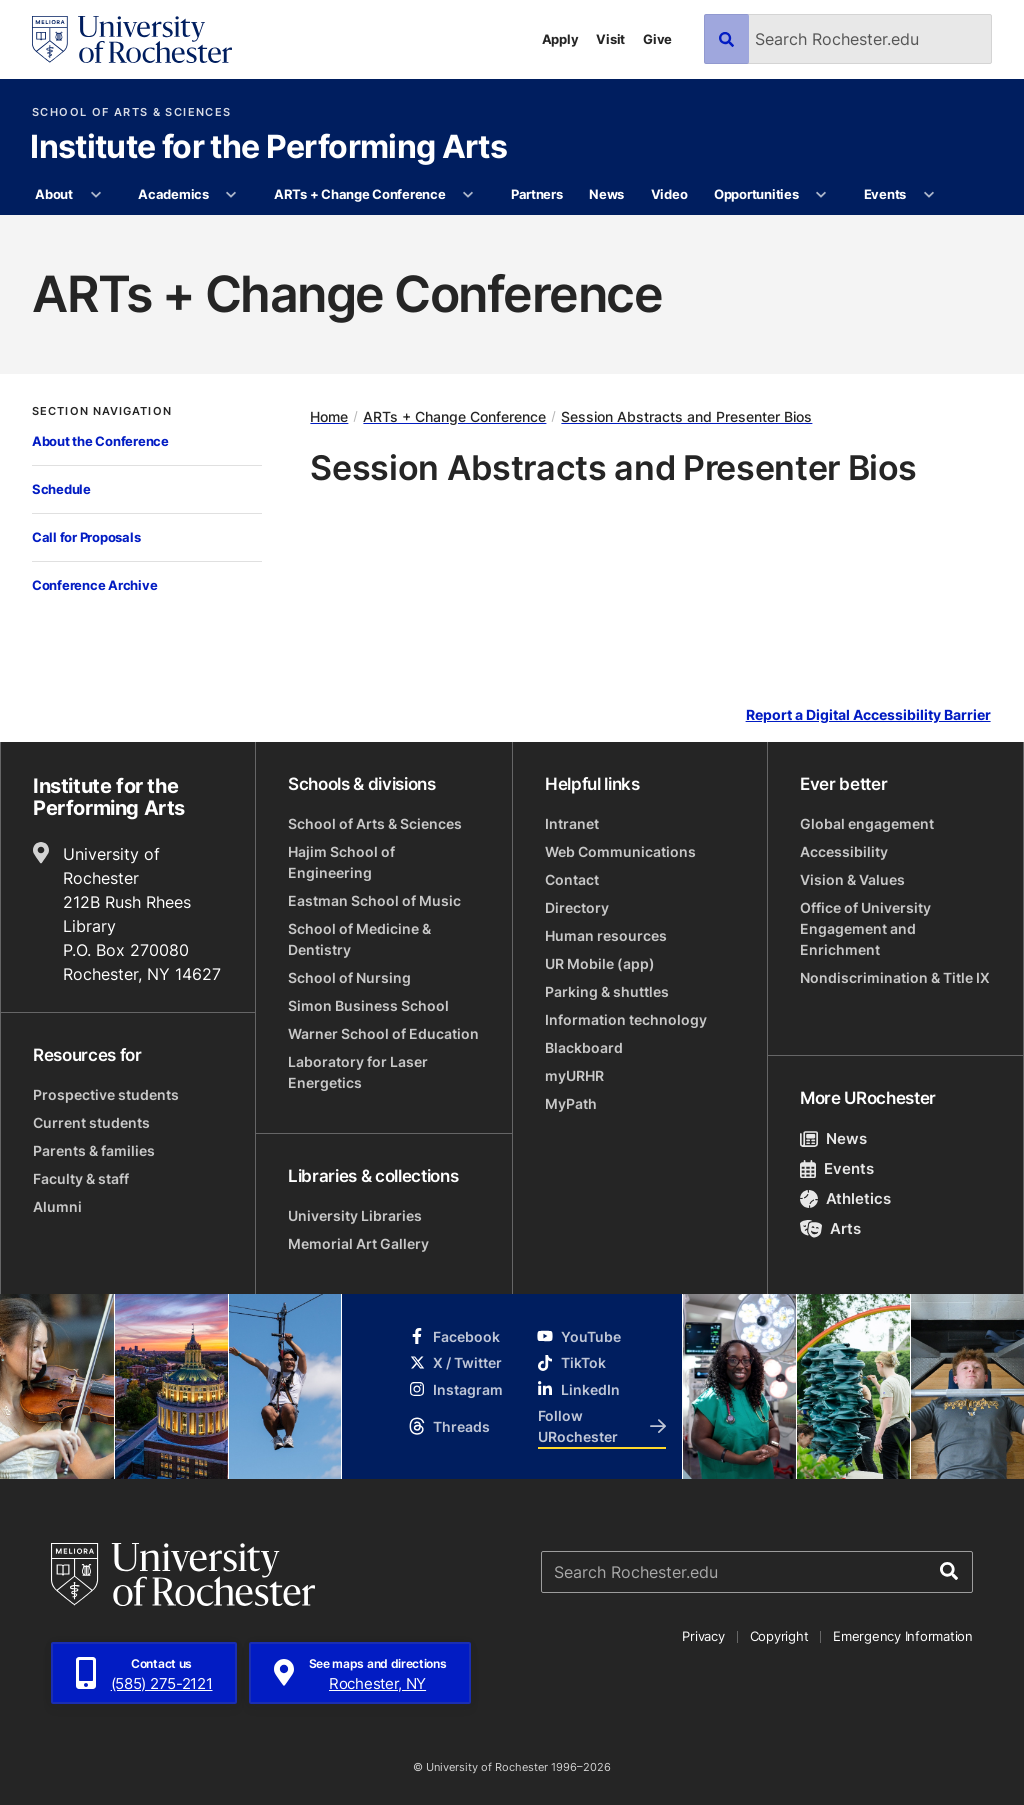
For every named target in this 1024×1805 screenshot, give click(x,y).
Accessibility (844, 851)
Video (669, 194)
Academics (173, 194)
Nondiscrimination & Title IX (895, 977)
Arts (830, 1228)
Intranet (572, 823)
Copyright (779, 1636)
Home (329, 416)
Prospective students (106, 1094)
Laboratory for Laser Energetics (358, 1072)
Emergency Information (903, 1636)
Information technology (626, 1019)
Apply (560, 39)
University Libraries (355, 1215)
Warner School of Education (383, 1033)
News (606, 194)
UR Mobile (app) (600, 963)
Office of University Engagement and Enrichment (865, 928)
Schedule (61, 489)
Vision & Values (852, 879)
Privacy (703, 1636)
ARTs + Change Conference (360, 194)
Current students (91, 1122)
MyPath (571, 1103)
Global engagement (867, 823)
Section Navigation (102, 411)
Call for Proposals (86, 537)
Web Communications (620, 851)
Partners (537, 194)
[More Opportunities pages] (821, 195)
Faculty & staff (81, 1178)
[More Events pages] (928, 195)
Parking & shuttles (607, 991)
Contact (572, 879)
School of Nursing (349, 977)
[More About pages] (95, 195)
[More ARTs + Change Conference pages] (468, 195)
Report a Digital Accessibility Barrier (868, 715)
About (54, 194)
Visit (610, 39)
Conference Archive (94, 585)
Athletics (845, 1198)
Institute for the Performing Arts (268, 148)
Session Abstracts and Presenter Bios (686, 416)
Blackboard (584, 1047)
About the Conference (100, 441)
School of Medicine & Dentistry (359, 939)
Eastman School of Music (374, 900)
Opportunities (756, 194)
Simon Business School (368, 1005)
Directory (577, 907)
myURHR (574, 1075)
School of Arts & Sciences (131, 112)
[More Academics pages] (231, 195)
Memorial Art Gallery (358, 1243)
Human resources (606, 935)
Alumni (57, 1206)
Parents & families (94, 1150)
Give (657, 39)
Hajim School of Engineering (341, 862)
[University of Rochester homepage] (132, 39)
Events (885, 194)
